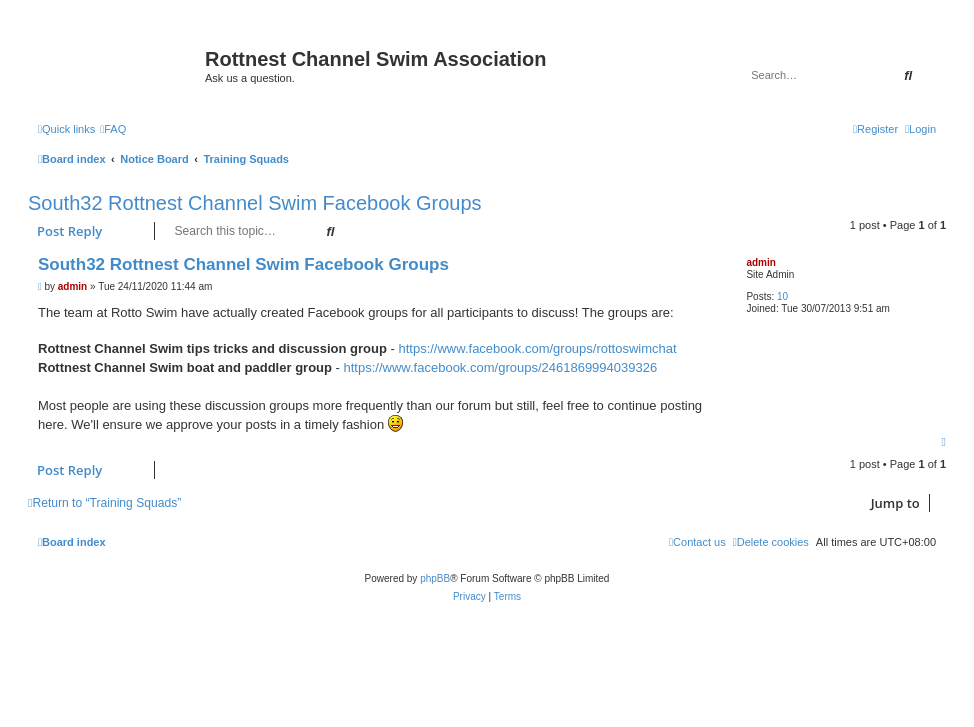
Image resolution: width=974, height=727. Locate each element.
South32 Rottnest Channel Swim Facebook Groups (255, 203)
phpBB (435, 578)
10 (782, 296)
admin (760, 262)
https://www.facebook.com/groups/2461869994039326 (501, 367)
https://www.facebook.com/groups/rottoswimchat (537, 348)
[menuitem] (113, 129)
